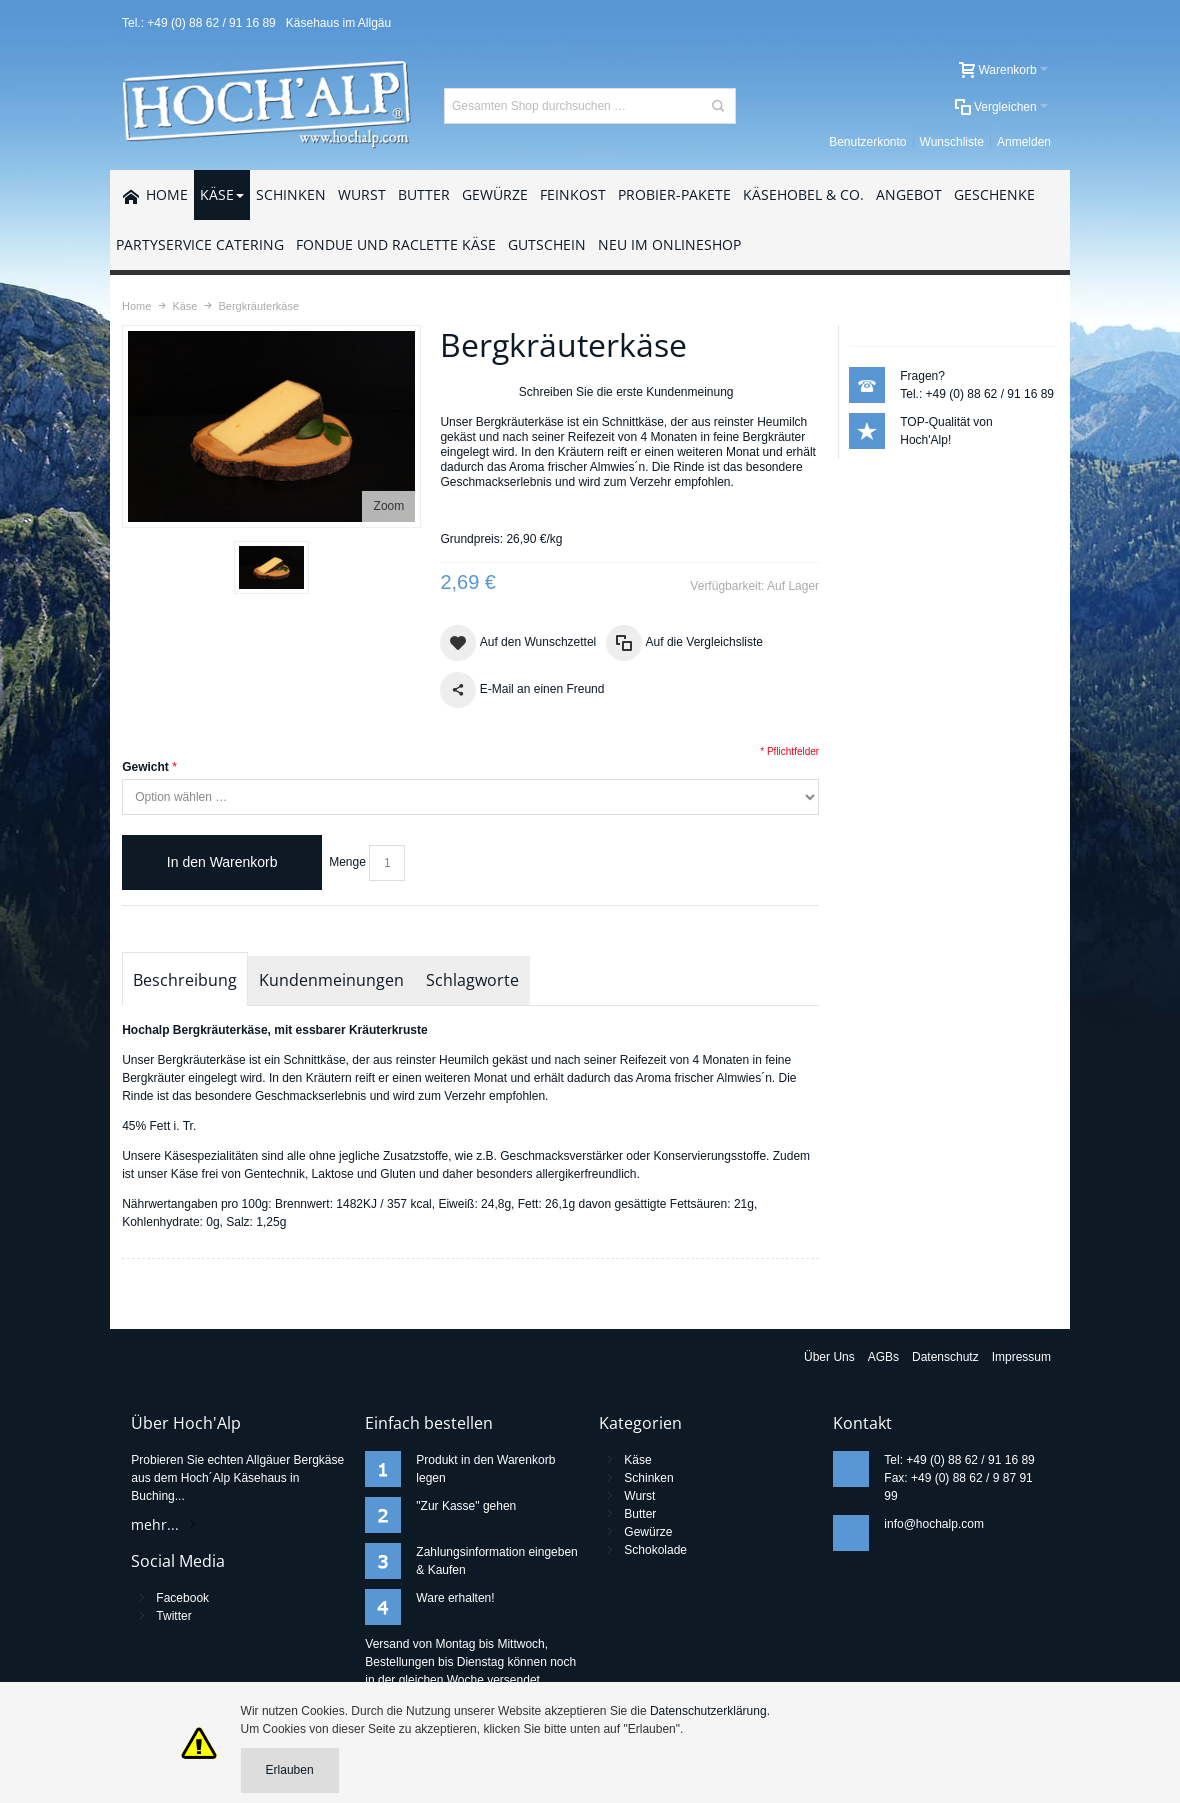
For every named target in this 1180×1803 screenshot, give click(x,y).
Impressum (1021, 1357)
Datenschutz (945, 1357)
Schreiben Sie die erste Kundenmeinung (626, 392)
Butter (640, 1514)
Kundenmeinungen (331, 980)
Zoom (389, 506)
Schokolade (655, 1550)
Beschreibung (185, 980)
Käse (637, 1460)
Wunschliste (952, 142)
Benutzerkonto (867, 142)
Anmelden (1024, 142)
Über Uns (829, 1357)
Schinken (648, 1478)
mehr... (155, 1524)
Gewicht (145, 767)
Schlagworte (472, 980)
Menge (347, 862)
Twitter (173, 1616)
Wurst (639, 1496)
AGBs (883, 1357)
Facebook (182, 1598)
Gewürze (648, 1532)
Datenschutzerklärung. (710, 1711)
